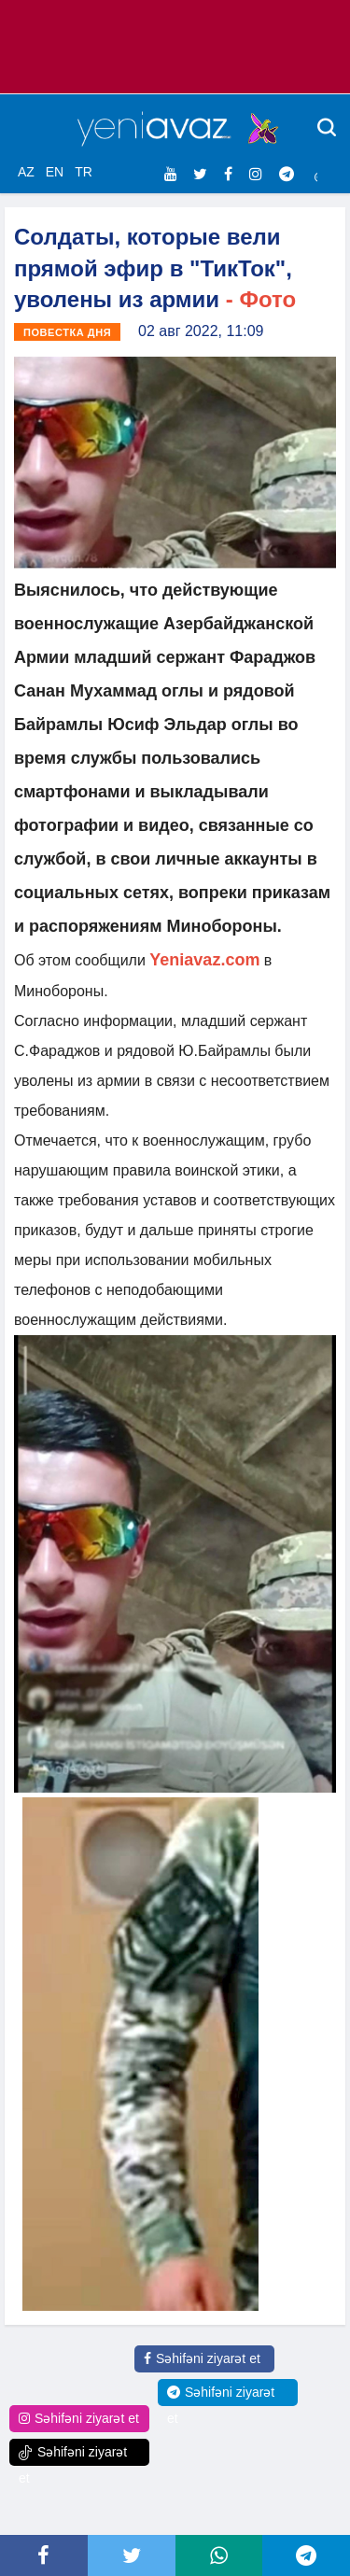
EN (54, 171)
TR (83, 171)
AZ (26, 171)
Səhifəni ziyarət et (202, 2358)
